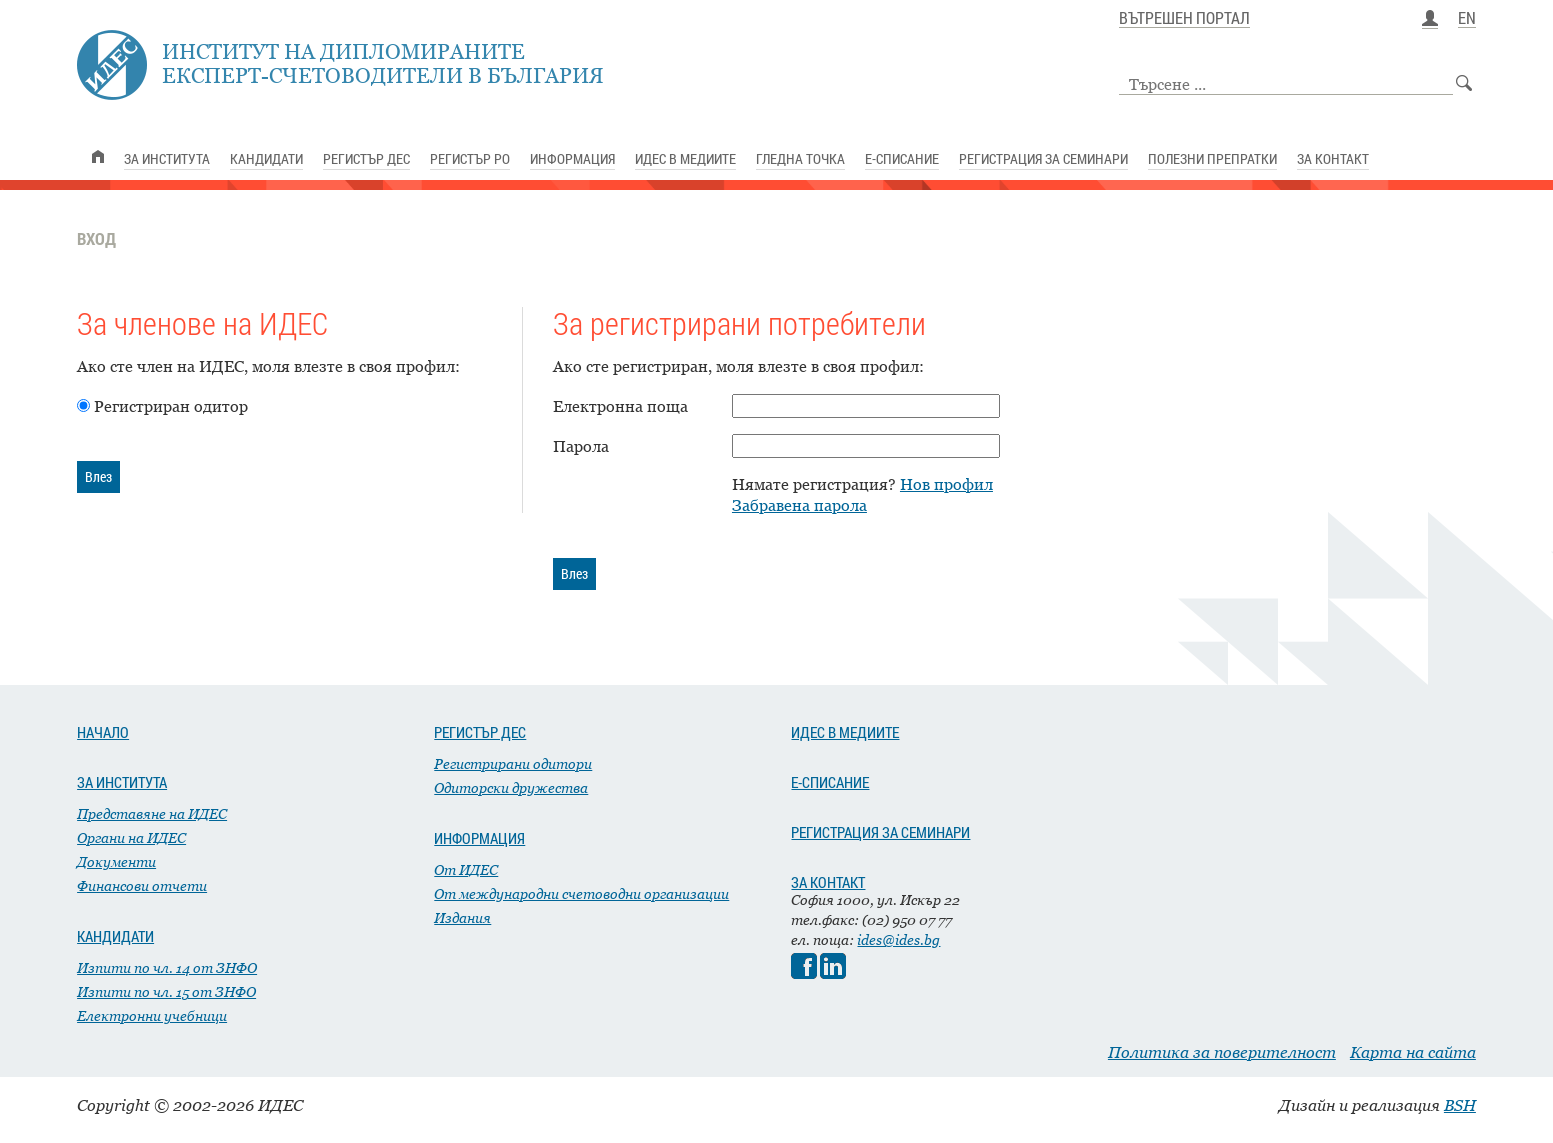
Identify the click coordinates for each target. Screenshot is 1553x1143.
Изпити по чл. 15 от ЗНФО (166, 991)
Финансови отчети (142, 885)
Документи (116, 861)
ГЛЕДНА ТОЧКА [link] (800, 158)
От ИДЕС (466, 869)
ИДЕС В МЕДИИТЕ (845, 732)
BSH (1460, 1105)
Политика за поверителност (1222, 1052)
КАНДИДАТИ (115, 936)
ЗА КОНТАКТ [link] (1333, 158)
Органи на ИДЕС (131, 837)
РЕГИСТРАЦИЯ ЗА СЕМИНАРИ (880, 832)
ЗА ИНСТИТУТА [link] (167, 158)
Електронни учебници (152, 1015)
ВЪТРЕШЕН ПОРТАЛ (1184, 19)
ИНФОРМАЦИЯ (479, 838)
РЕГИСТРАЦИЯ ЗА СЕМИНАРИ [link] (1043, 158)
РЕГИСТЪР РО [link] (470, 158)
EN (1467, 19)
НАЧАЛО (103, 732)
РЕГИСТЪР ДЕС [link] (366, 158)
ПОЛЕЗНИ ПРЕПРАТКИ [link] (1212, 158)
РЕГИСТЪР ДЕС (480, 732)
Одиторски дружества (511, 787)
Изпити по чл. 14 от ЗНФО (167, 967)
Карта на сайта (1413, 1052)
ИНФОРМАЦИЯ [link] (572, 158)
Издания (462, 917)
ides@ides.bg (898, 939)
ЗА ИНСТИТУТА (122, 782)
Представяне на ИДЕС (152, 813)
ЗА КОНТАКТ (828, 882)
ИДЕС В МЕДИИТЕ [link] (685, 158)
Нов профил (946, 484)
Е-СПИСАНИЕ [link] (902, 158)
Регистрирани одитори (513, 763)
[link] (98, 156)
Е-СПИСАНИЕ (830, 782)
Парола (581, 446)
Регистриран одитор (171, 406)
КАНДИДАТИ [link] (266, 158)
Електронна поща (620, 406)
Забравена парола (799, 505)
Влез (98, 476)
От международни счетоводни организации (581, 893)
